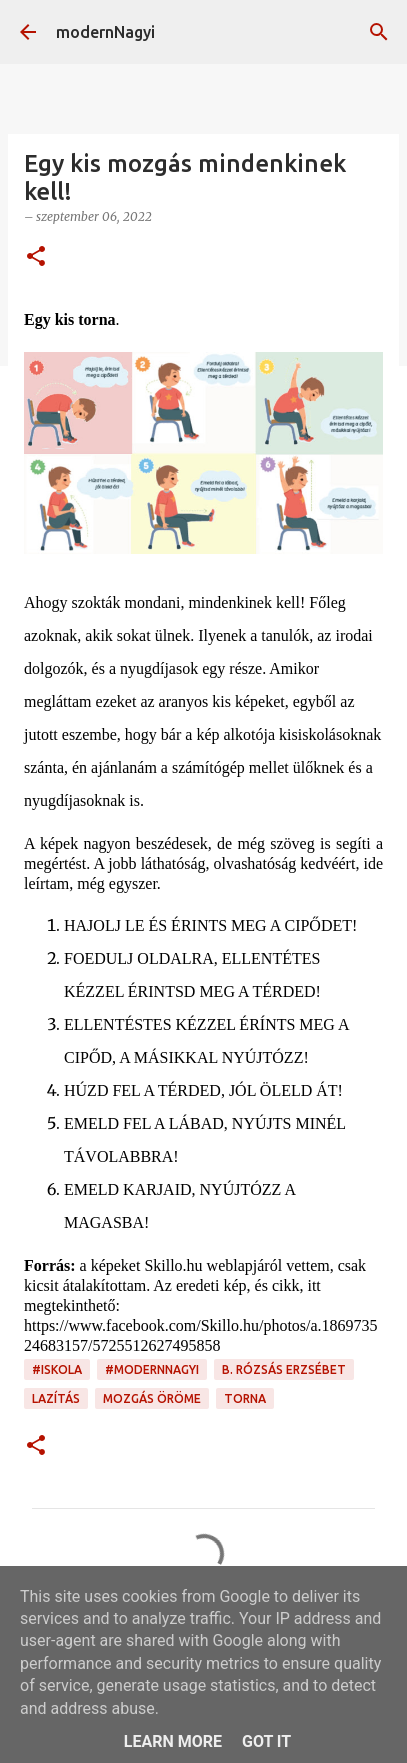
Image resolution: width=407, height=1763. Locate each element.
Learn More (173, 1741)
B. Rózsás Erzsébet (284, 1369)
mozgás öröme (152, 1398)
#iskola (57, 1369)
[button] (36, 257)
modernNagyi (105, 32)
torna (245, 1398)
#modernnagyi (152, 1369)
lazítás (56, 1398)
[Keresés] (379, 32)
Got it (266, 1741)
